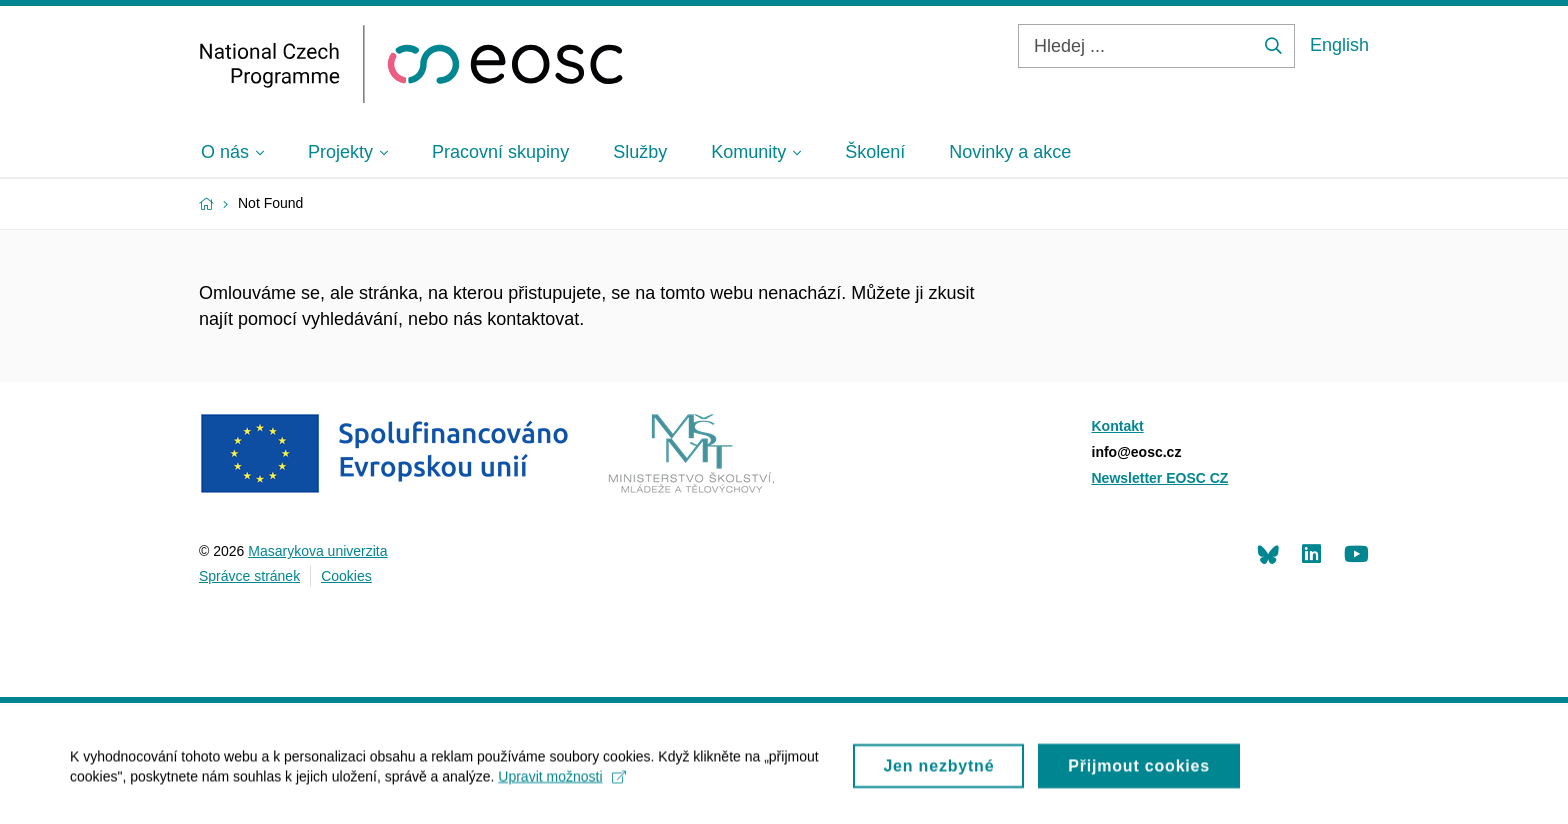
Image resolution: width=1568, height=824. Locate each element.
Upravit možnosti (561, 784)
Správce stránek (249, 576)
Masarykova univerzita (317, 551)
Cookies (346, 576)
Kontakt (1118, 426)
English (1339, 45)
